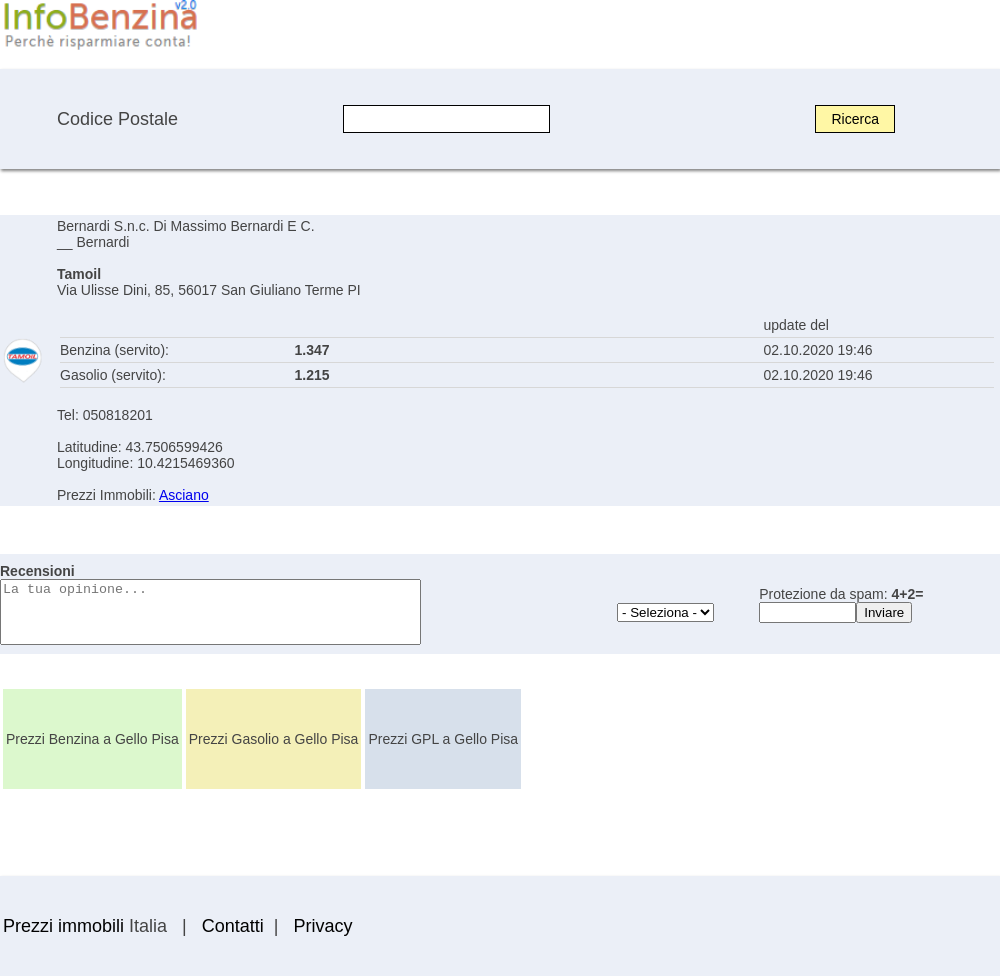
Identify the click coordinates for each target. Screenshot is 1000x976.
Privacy (322, 926)
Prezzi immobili (63, 926)
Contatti (233, 926)
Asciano (184, 495)
